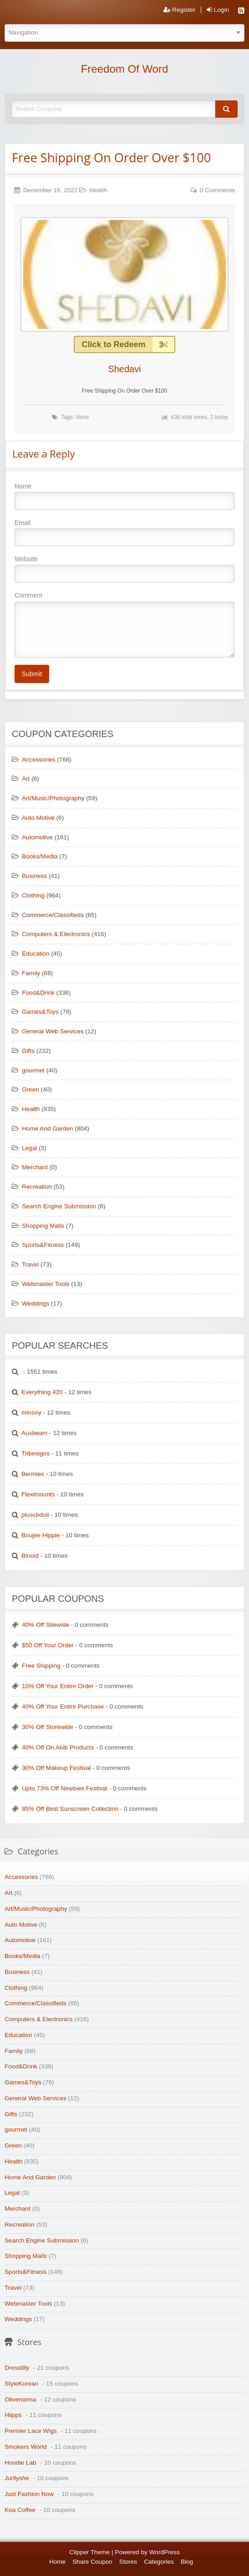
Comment (124, 624)
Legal (29, 1148)
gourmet (33, 1070)
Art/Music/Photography (53, 798)
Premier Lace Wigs (31, 2430)
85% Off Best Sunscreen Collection (70, 1808)
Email (124, 532)
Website (124, 569)
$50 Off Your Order (48, 1645)
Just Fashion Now (29, 2494)
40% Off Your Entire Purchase (63, 1706)
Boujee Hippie (40, 1535)
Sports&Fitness (43, 1244)
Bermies (32, 1473)
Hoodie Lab (20, 2462)
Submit (31, 674)
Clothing (33, 895)
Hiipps (13, 2415)
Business (34, 875)
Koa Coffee (20, 2509)
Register (179, 10)
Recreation (37, 1186)
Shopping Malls (43, 1225)
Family (31, 973)
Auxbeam (34, 1433)
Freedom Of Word (124, 69)
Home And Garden (47, 1128)
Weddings (35, 1303)
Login (218, 10)
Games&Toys (40, 1011)
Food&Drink (38, 992)
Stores (128, 2561)
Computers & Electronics (56, 934)
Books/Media (40, 856)
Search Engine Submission (59, 1206)
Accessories (38, 759)
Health (98, 190)
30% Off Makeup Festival (56, 1767)
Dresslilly (17, 2367)
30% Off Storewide (47, 1727)
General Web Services (53, 1031)
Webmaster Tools (46, 1284)
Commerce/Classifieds (53, 915)
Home (57, 2561)
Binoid (30, 1555)
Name (124, 496)
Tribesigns (35, 1453)
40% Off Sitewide (45, 1624)
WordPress (164, 2552)
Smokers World (26, 2446)
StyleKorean (21, 2383)
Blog (187, 2561)
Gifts (28, 1050)
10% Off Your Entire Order (58, 1686)
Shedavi (124, 369)
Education (35, 953)
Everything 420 (42, 1392)
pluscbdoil (35, 1514)
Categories (159, 2561)
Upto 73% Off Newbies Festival (64, 1788)
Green (30, 1089)
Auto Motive (38, 817)
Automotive (37, 837)
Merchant (35, 1167)
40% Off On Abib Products (58, 1747)
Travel (30, 1264)
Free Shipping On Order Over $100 (111, 157)
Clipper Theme (89, 2552)
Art (26, 778)
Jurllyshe (17, 2478)
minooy (31, 1412)
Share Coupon (92, 2561)
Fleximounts (38, 1494)
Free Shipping (41, 1665)
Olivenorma (20, 2399)
